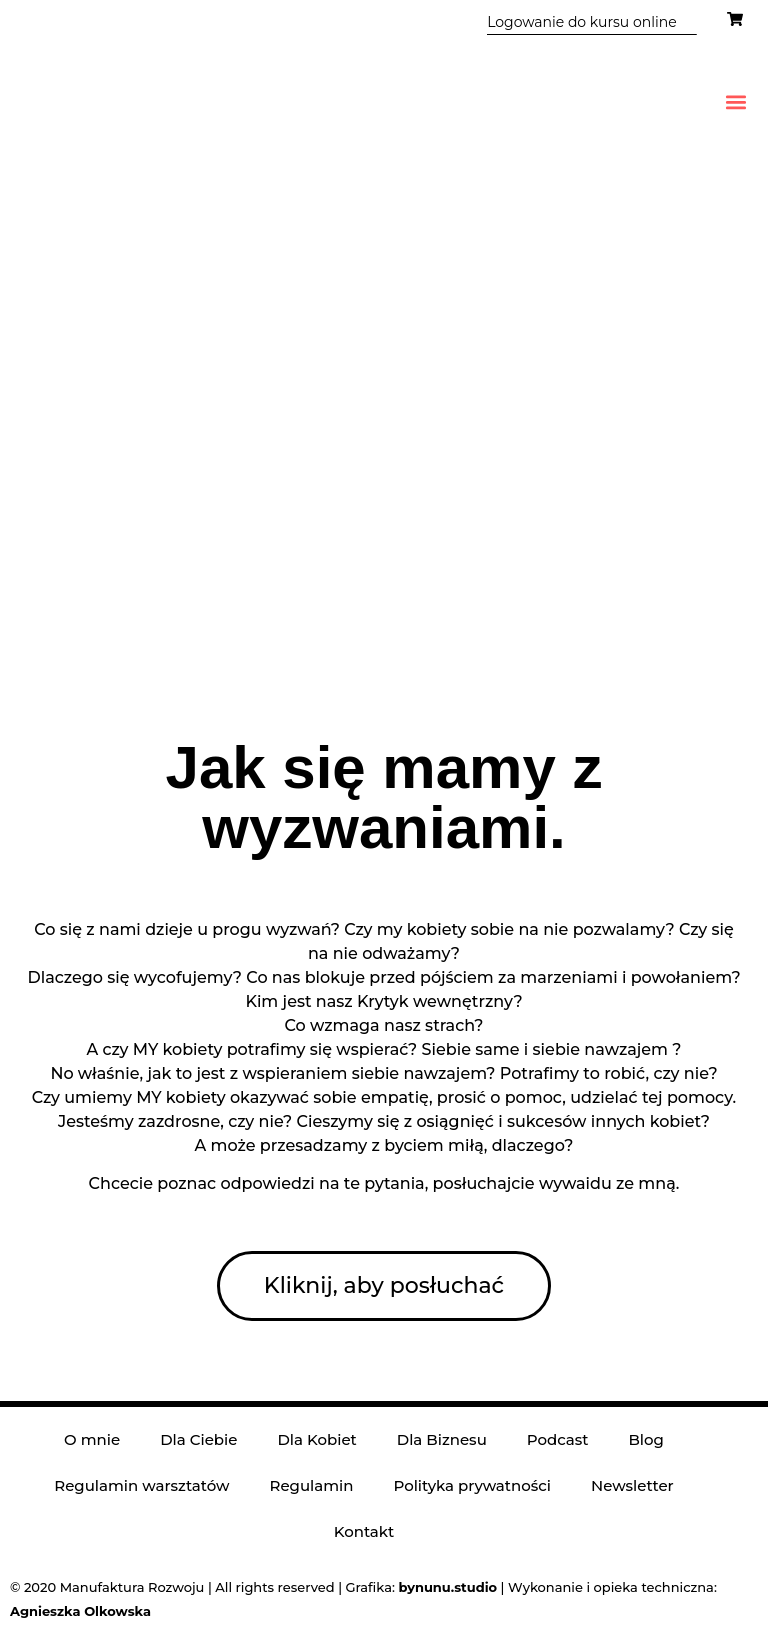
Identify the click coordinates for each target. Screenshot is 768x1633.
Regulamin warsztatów (141, 1485)
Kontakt (364, 1531)
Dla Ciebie (198, 1439)
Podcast (558, 1439)
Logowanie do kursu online (581, 22)
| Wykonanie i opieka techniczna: (557, 1587)
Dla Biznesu (442, 1439)
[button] (736, 101)
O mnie (92, 1439)
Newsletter (632, 1485)
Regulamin (311, 1485)
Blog (645, 1439)
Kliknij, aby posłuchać (384, 1285)
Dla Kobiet (316, 1439)
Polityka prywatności (472, 1485)
